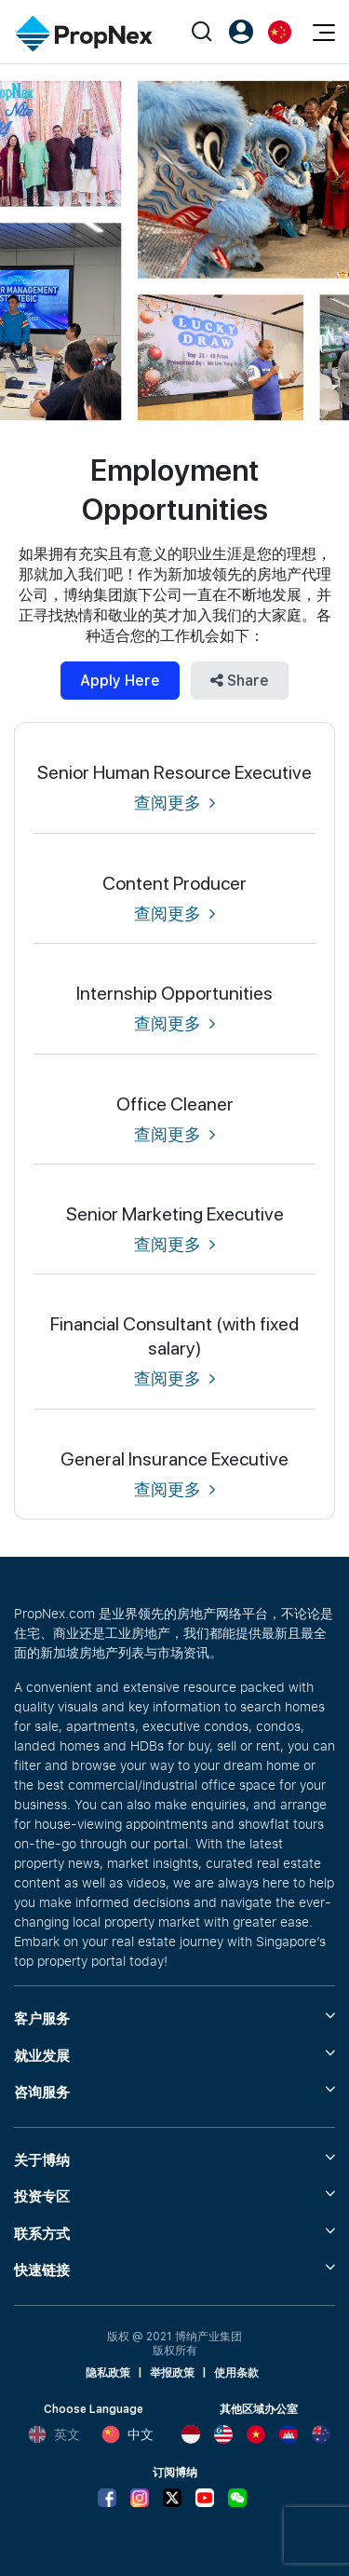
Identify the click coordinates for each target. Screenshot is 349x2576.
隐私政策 (108, 2372)
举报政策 (172, 2372)
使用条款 (236, 2372)
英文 (54, 2434)
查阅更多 (174, 802)
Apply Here (120, 680)
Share (239, 680)
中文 (127, 2434)
